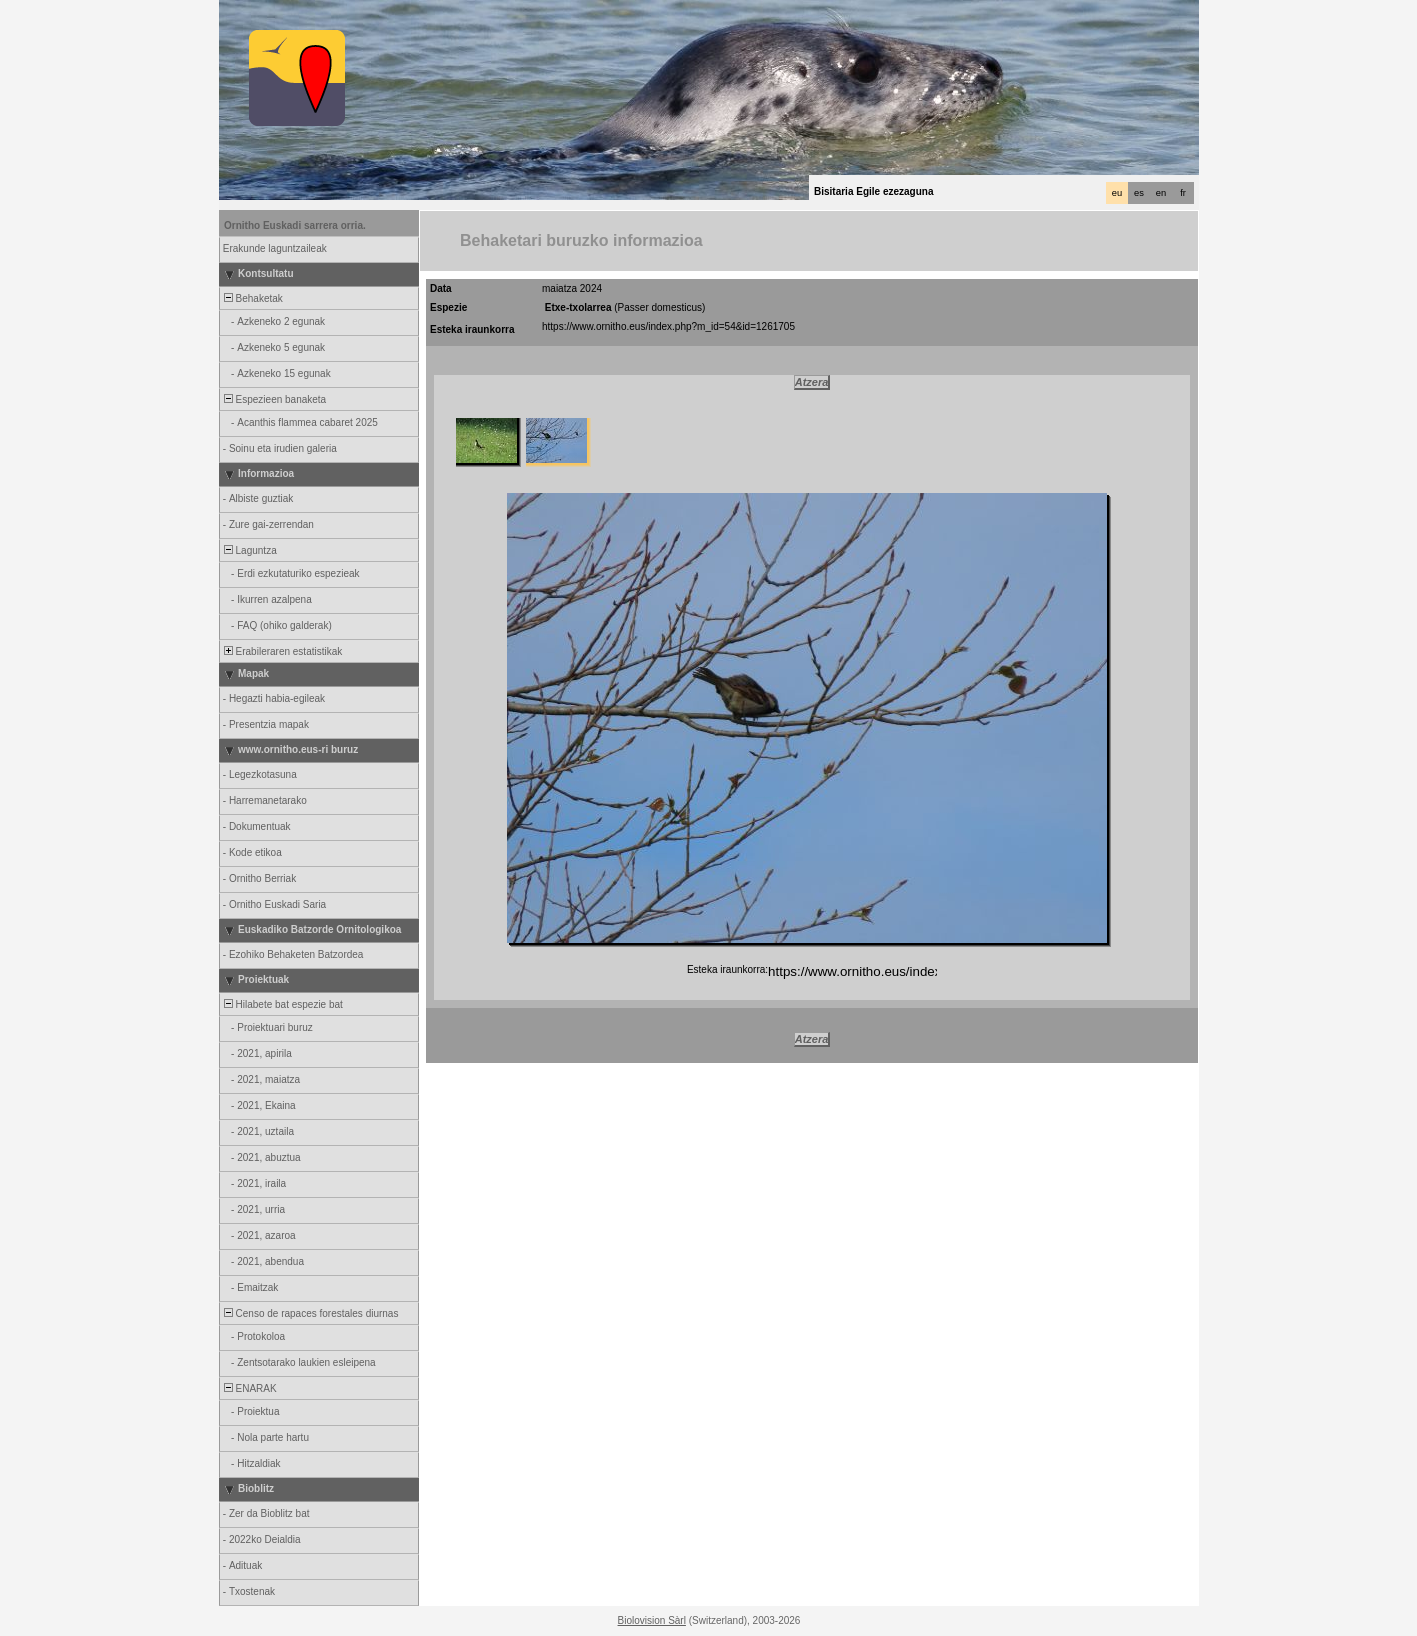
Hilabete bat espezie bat (282, 1004)
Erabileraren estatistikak (281, 651)
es (1139, 193)
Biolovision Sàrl (652, 1620)
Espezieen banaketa (273, 399)
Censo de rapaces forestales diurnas (309, 1313)
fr (1183, 193)
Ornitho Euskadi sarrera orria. (295, 225)
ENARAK (249, 1388)
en (1161, 193)
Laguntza (249, 550)
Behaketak (252, 298)
